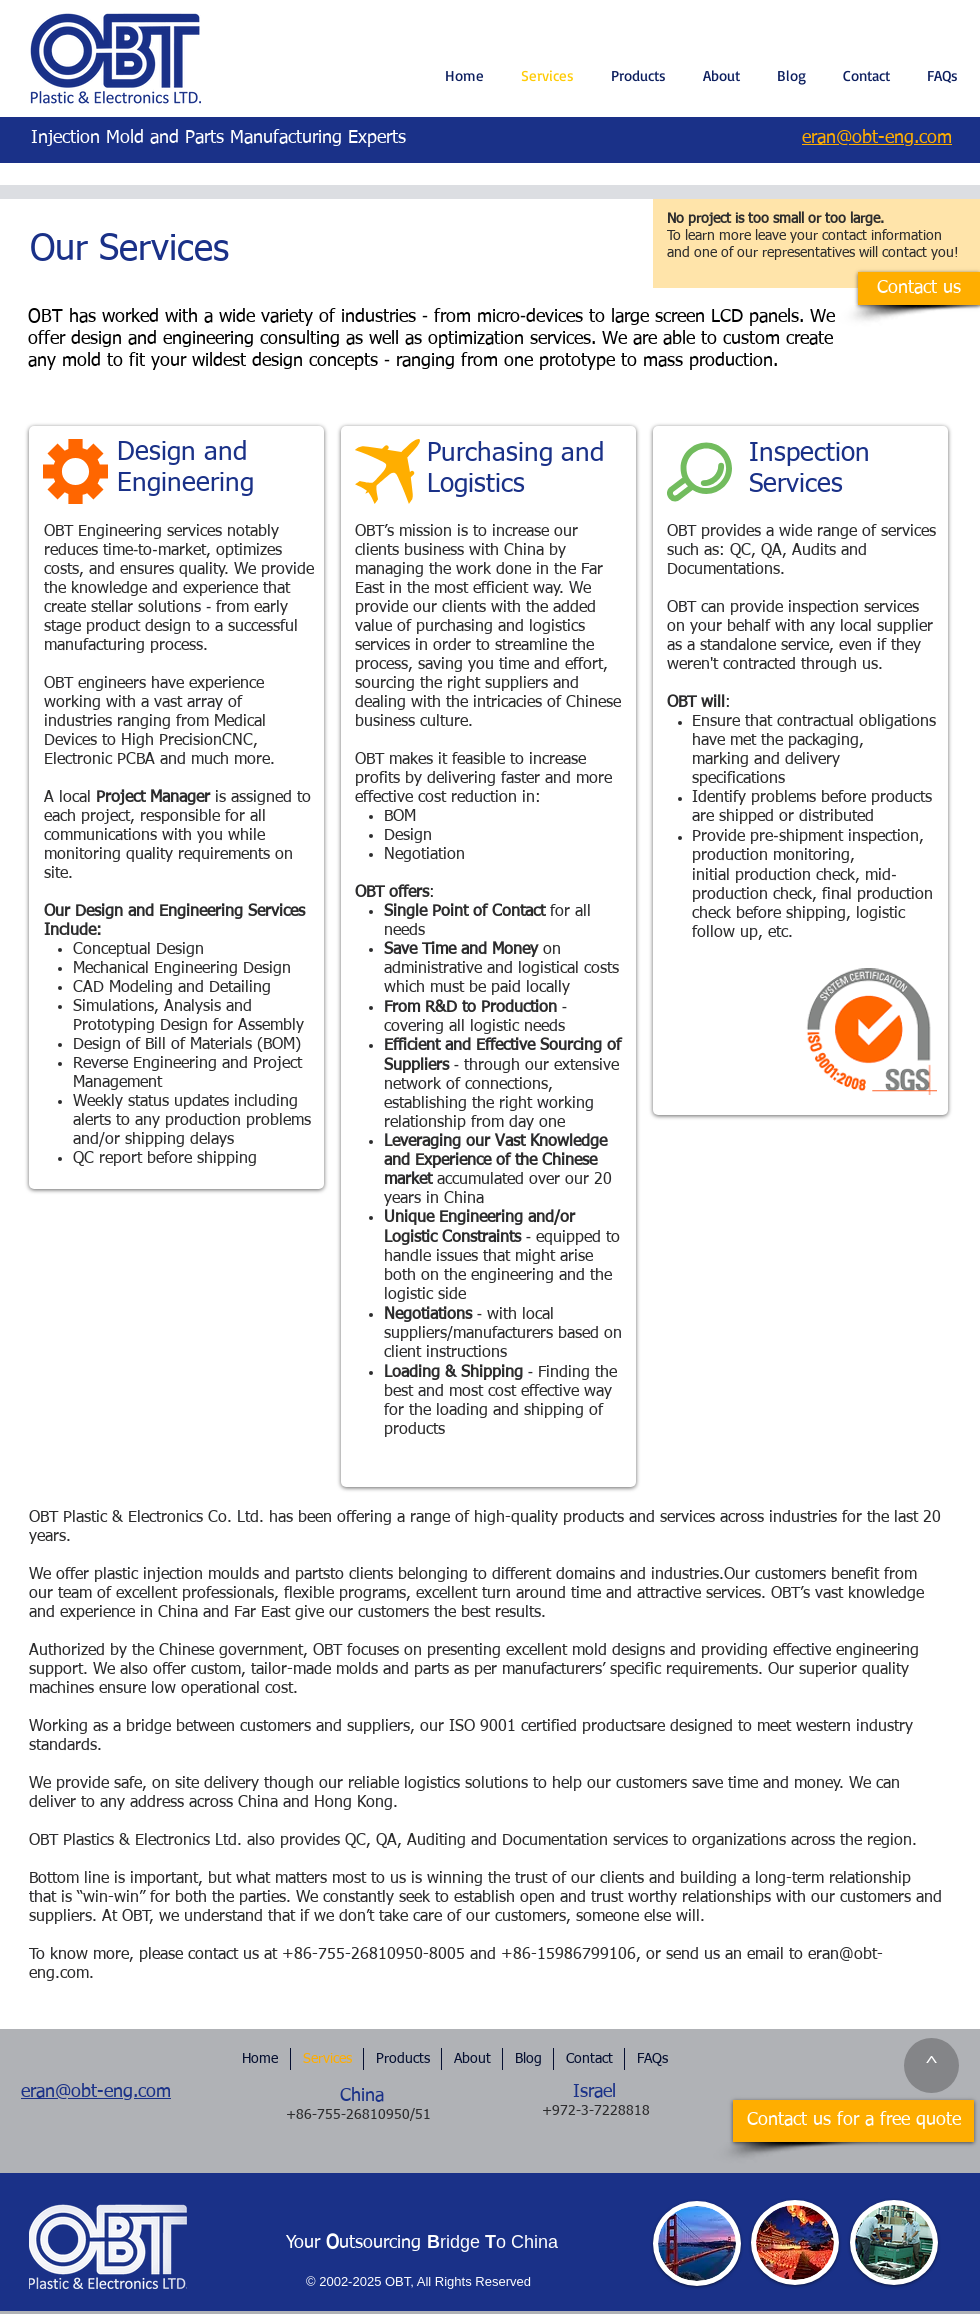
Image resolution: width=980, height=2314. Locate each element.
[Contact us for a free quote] (853, 2121)
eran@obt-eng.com (96, 2092)
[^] (931, 2065)
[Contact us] (919, 288)
